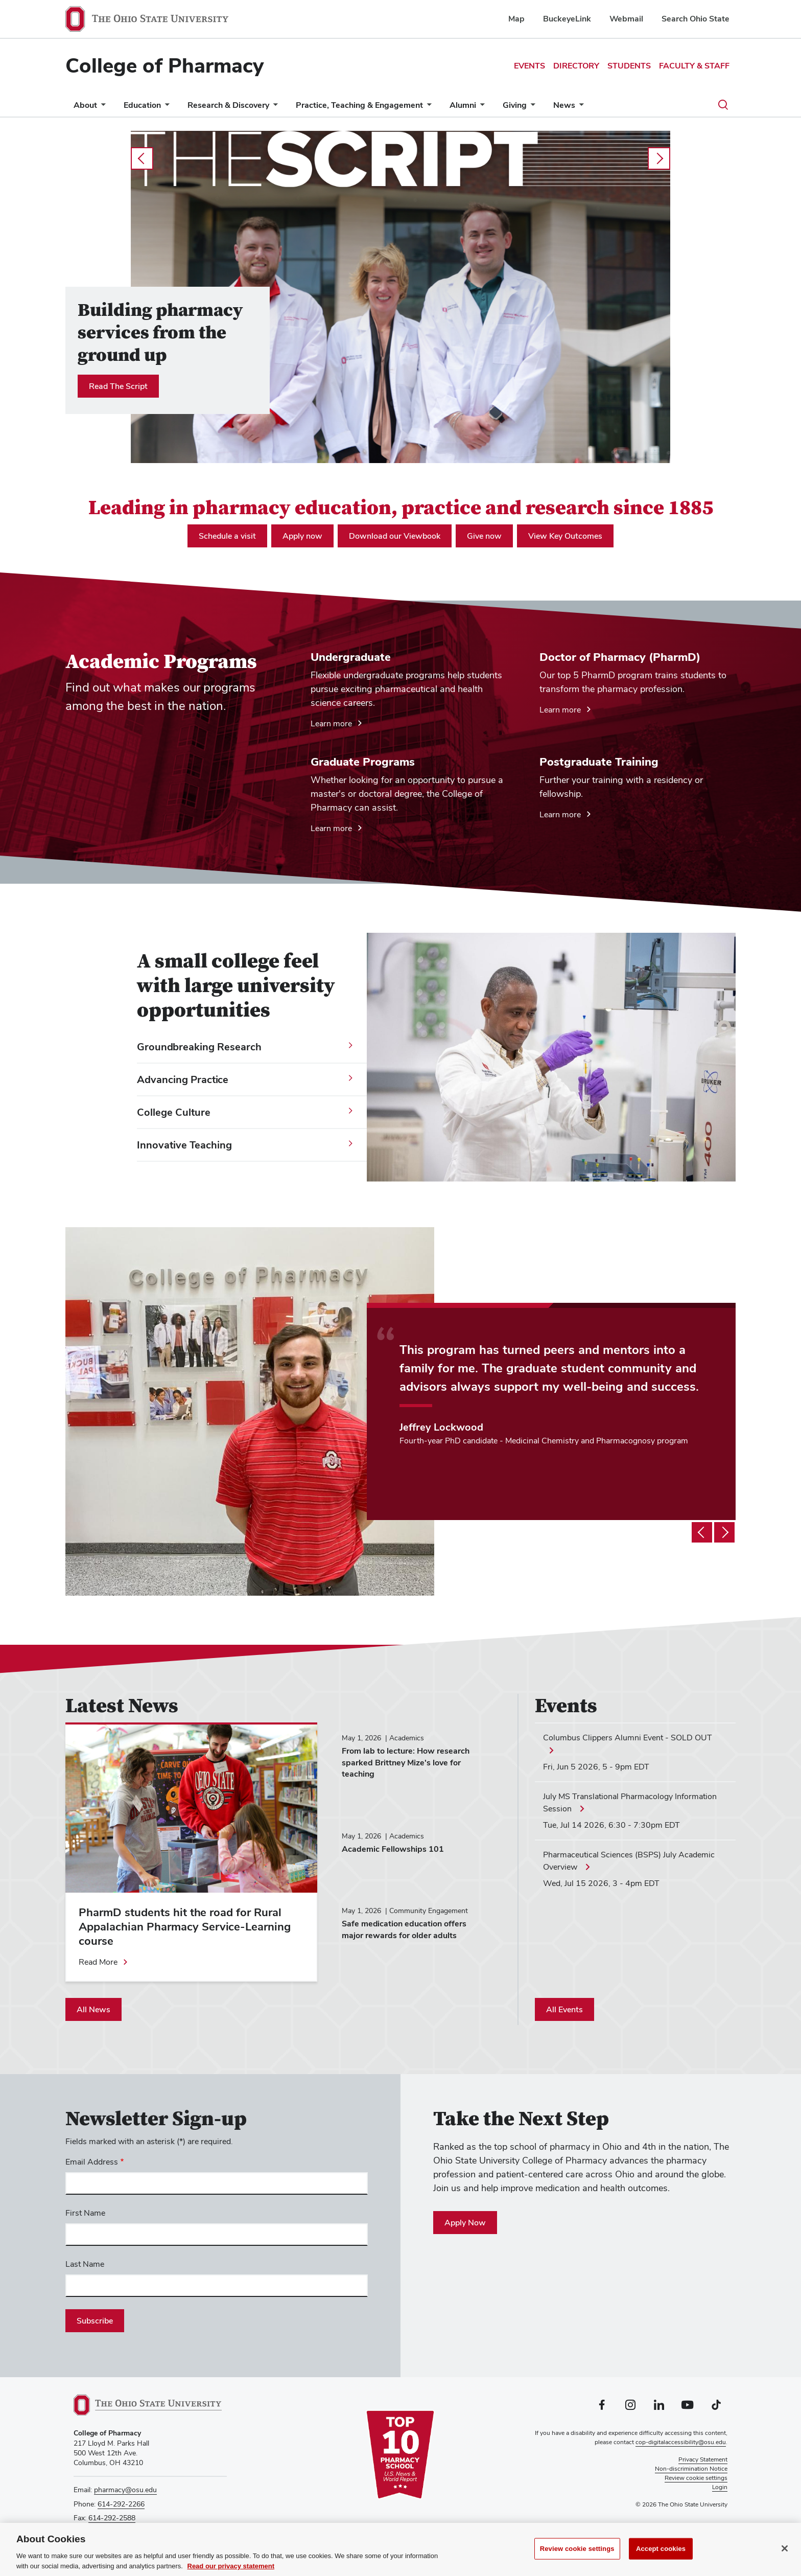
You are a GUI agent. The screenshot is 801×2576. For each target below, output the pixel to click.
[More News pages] (579, 107)
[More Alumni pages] (480, 107)
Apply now (302, 536)
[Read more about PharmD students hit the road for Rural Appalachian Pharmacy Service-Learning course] (104, 1962)
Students (629, 65)
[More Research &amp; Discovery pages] (273, 107)
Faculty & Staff (694, 65)
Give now (484, 536)
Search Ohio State (695, 18)
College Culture (173, 1112)
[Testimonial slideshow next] (724, 1532)
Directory (576, 65)
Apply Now (465, 2222)
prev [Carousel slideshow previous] (142, 158)
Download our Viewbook (394, 536)
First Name (85, 2212)
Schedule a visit (227, 536)
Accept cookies (661, 2553)
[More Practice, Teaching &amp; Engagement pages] (427, 107)
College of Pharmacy (164, 65)
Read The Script (118, 386)
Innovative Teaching (184, 1145)
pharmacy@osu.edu (125, 2489)
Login (719, 2487)
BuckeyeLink (567, 18)
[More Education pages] (165, 107)
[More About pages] (101, 107)
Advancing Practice (182, 1079)
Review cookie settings (577, 2553)
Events (529, 65)
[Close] (784, 2552)
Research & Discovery (228, 105)
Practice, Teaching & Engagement (359, 105)
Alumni (463, 105)
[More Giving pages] (531, 107)
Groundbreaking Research (199, 1046)
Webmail (626, 18)
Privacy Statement (702, 2459)
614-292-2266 (121, 2504)
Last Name (84, 2264)
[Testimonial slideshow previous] (702, 1532)
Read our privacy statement (231, 2570)
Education (142, 105)
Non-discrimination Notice (691, 2469)
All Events (564, 2009)
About (85, 105)
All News (93, 2009)
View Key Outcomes (565, 536)
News (564, 105)
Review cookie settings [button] (696, 2478)
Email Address (91, 2161)
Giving (515, 105)
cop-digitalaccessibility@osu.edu (680, 2442)
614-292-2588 (111, 2517)
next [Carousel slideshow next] (659, 158)
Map (516, 18)
